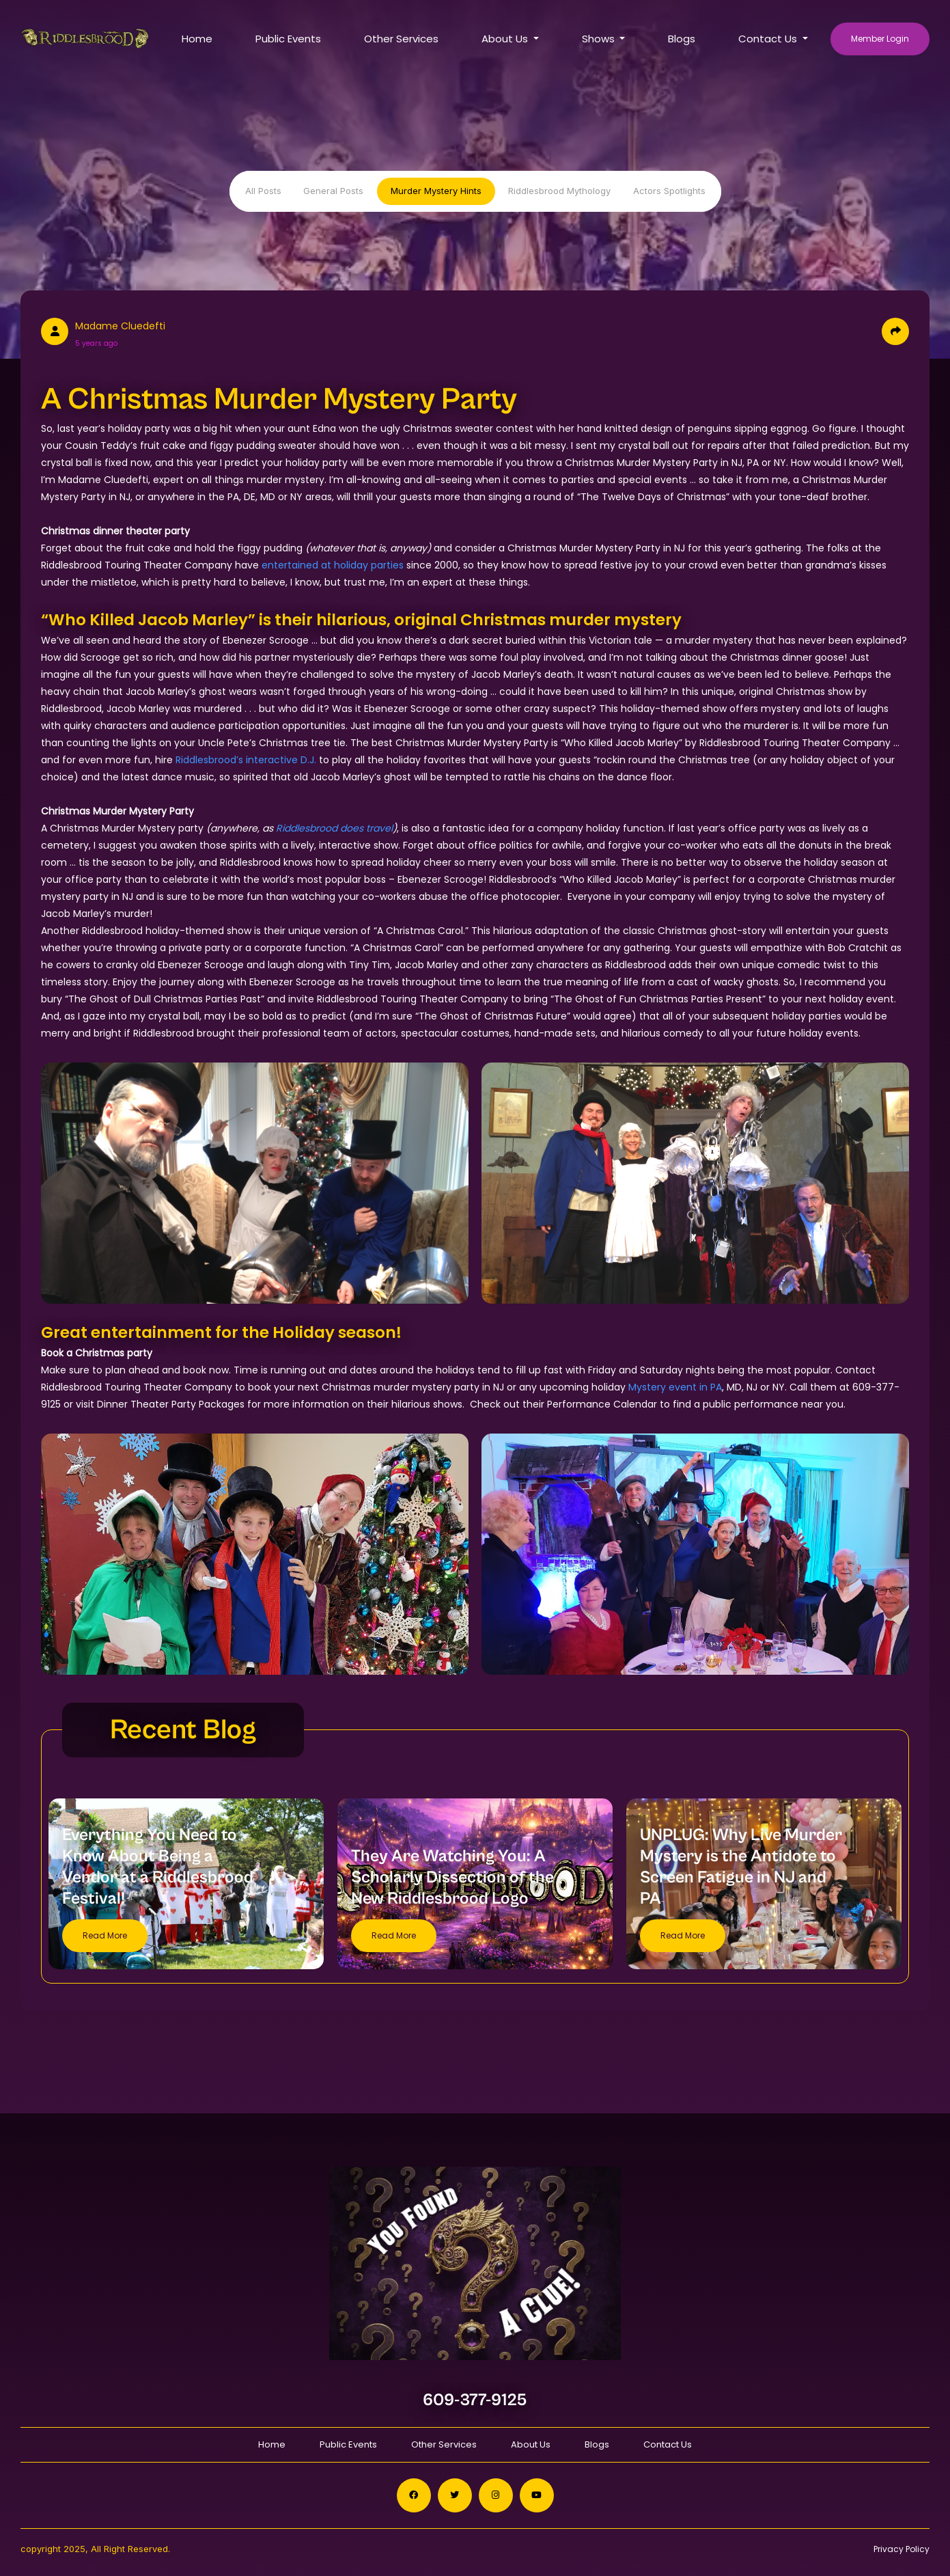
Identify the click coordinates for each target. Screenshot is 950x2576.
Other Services (401, 38)
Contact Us (667, 2444)
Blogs (681, 38)
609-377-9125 (475, 2400)
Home (197, 38)
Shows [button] (599, 38)
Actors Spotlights (669, 190)
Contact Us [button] (769, 38)
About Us (530, 2444)
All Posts (263, 190)
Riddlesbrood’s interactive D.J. (246, 760)
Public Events (288, 38)
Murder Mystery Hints (436, 190)
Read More (105, 1935)
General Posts (333, 190)
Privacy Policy (902, 2549)
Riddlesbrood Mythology (559, 190)
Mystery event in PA (675, 1387)
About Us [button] (506, 38)
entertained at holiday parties (333, 565)
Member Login (880, 38)
